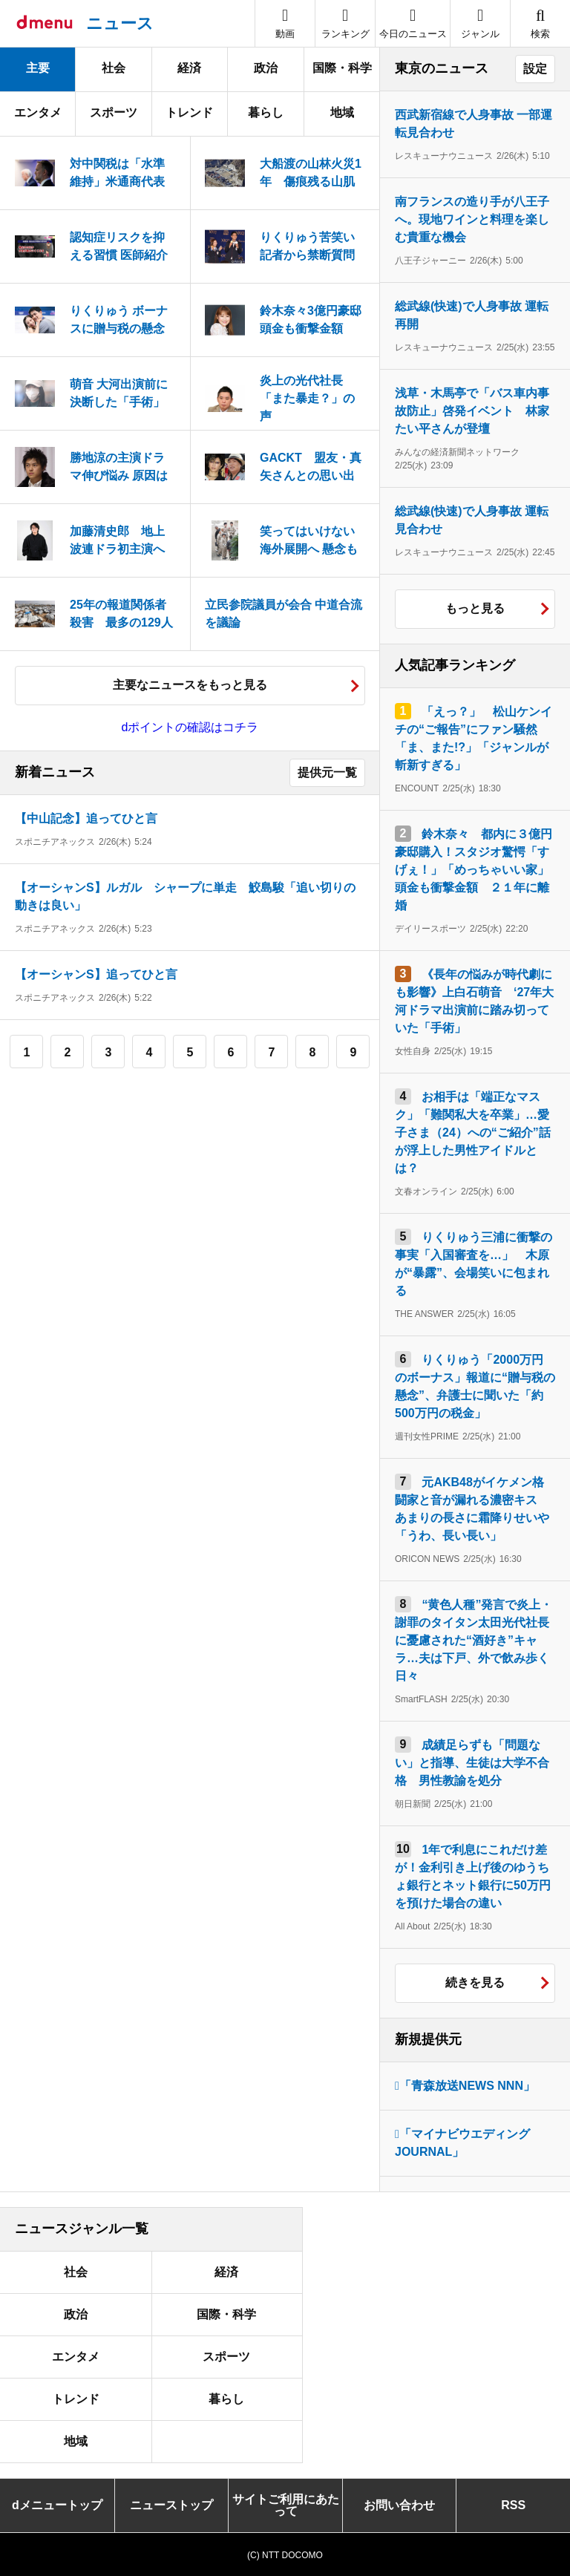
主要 (38, 68)
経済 (189, 68)
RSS (513, 2505)
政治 (266, 68)
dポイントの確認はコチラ (190, 727)
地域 (342, 112)
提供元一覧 (327, 772)
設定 (535, 68)
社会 (113, 68)
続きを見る (475, 1982)
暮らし (266, 112)
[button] (480, 23)
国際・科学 (342, 68)
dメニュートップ (57, 2505)
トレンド (189, 112)
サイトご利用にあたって (285, 2505)
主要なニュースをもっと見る (190, 685)
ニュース (120, 23)
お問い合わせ (399, 2505)
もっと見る (475, 608)
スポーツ (113, 112)
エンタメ (38, 112)
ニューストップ (171, 2505)
